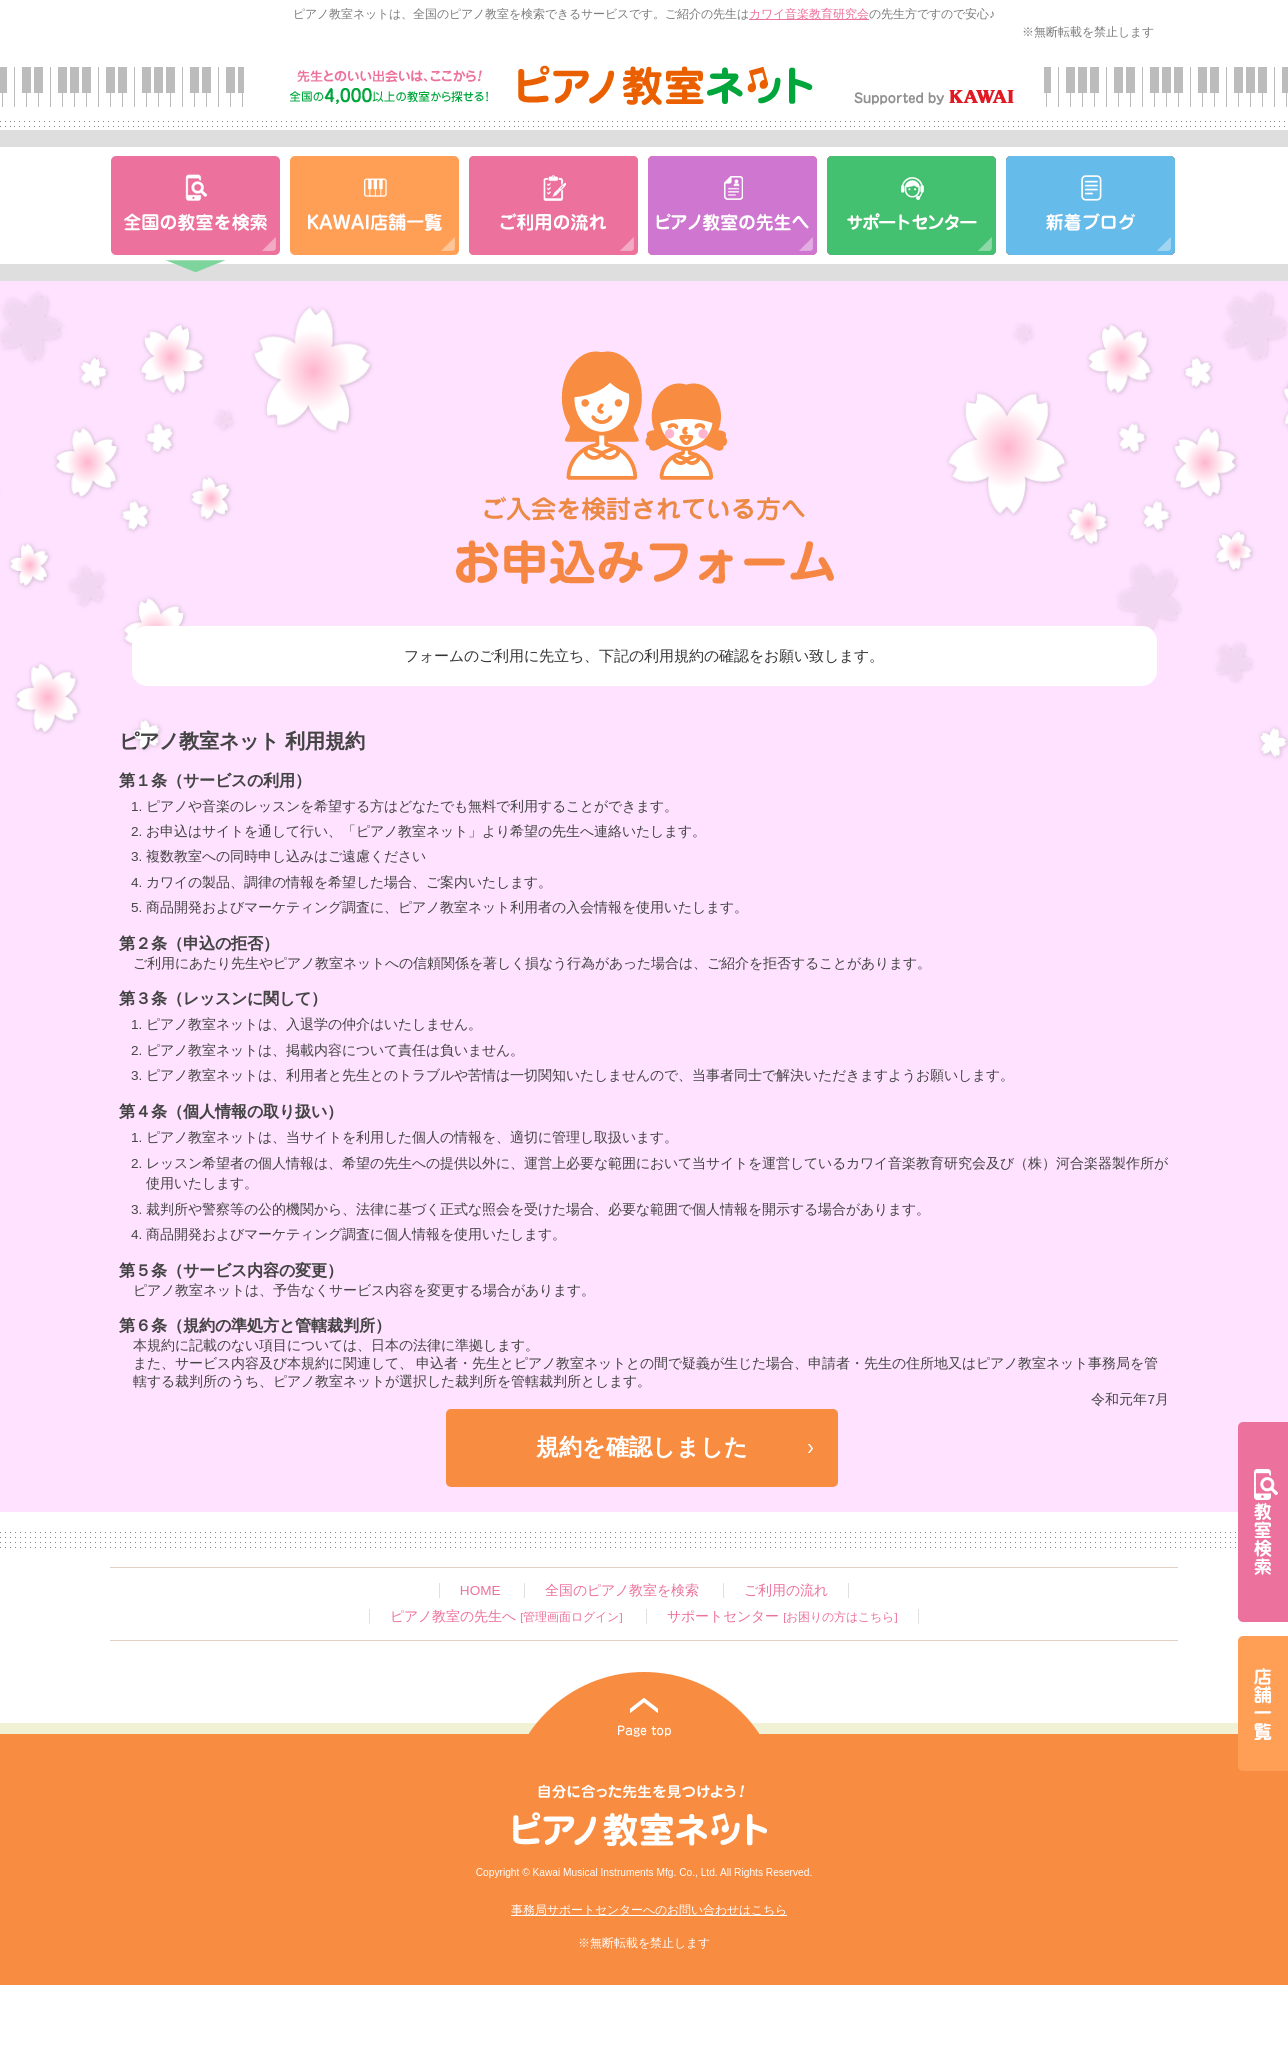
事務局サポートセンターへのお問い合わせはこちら (649, 1910)
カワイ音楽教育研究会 (809, 14)
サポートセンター (782, 1616)
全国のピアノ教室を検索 (622, 1590)
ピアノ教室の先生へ (506, 1616)
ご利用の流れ (786, 1590)
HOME (480, 1590)
